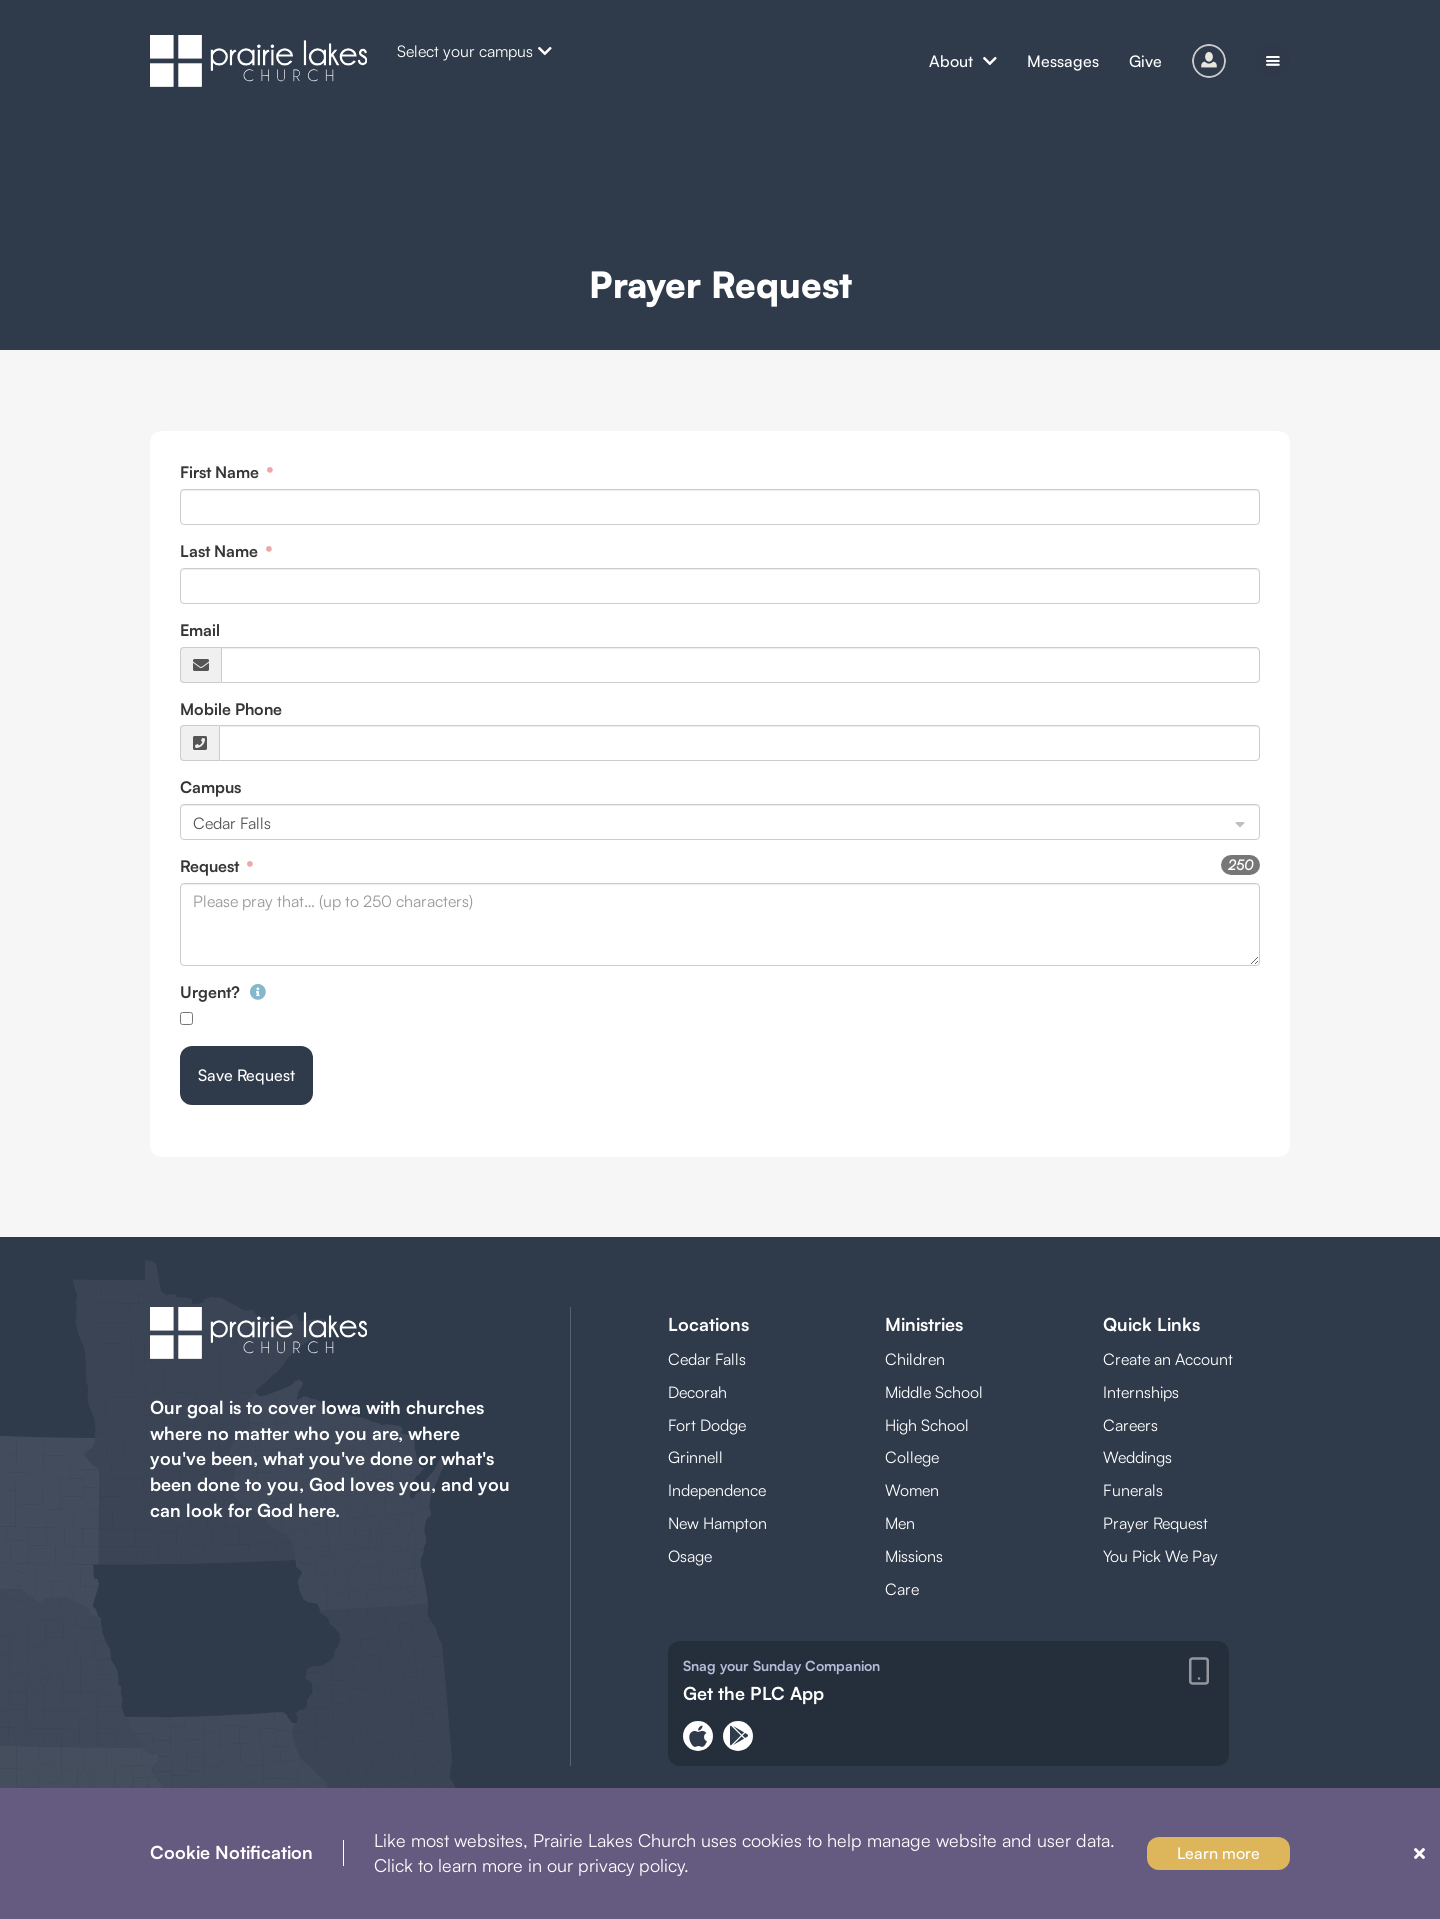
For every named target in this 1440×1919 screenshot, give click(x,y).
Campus (210, 787)
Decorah (697, 1392)
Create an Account (1168, 1359)
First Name (221, 472)
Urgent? (223, 992)
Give (1145, 61)
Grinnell (695, 1457)
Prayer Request (1155, 1523)
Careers (1130, 1425)
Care (902, 1589)
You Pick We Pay (1160, 1556)
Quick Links (1151, 1324)
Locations (708, 1324)
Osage (690, 1556)
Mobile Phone (231, 709)
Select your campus (474, 51)
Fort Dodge (707, 1425)
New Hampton (717, 1523)
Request (211, 866)
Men (900, 1523)
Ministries (924, 1324)
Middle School (934, 1392)
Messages (1063, 61)
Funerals (1133, 1490)
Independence (717, 1490)
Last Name (221, 551)
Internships (1141, 1392)
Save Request (246, 1075)
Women (912, 1490)
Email (200, 630)
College (912, 1457)
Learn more (1218, 1853)
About (963, 61)
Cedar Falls (707, 1359)
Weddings (1137, 1457)
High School (927, 1425)
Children (915, 1359)
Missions (914, 1556)
